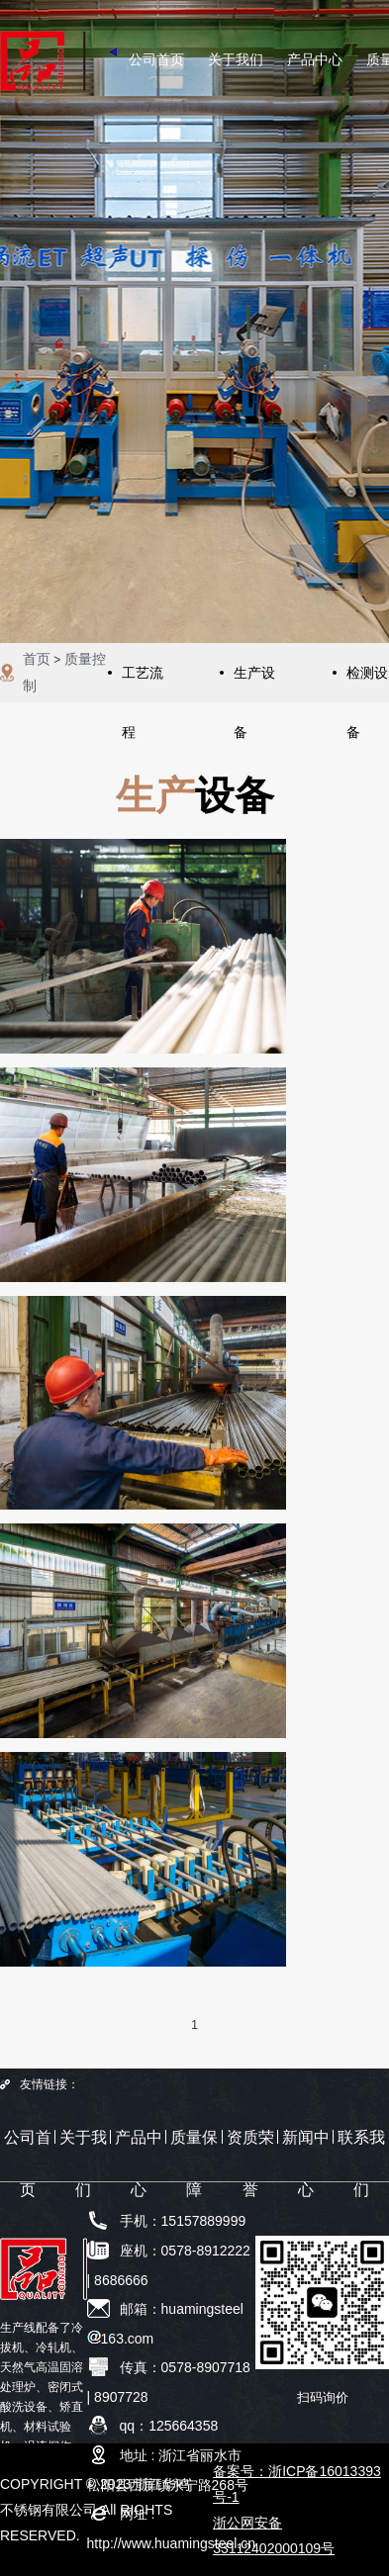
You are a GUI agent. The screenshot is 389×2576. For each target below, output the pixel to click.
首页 (36, 659)
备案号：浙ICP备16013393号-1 (297, 2484)
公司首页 (156, 59)
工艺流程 (142, 683)
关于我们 (235, 59)
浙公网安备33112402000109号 (274, 2535)
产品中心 (314, 59)
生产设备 (254, 683)
